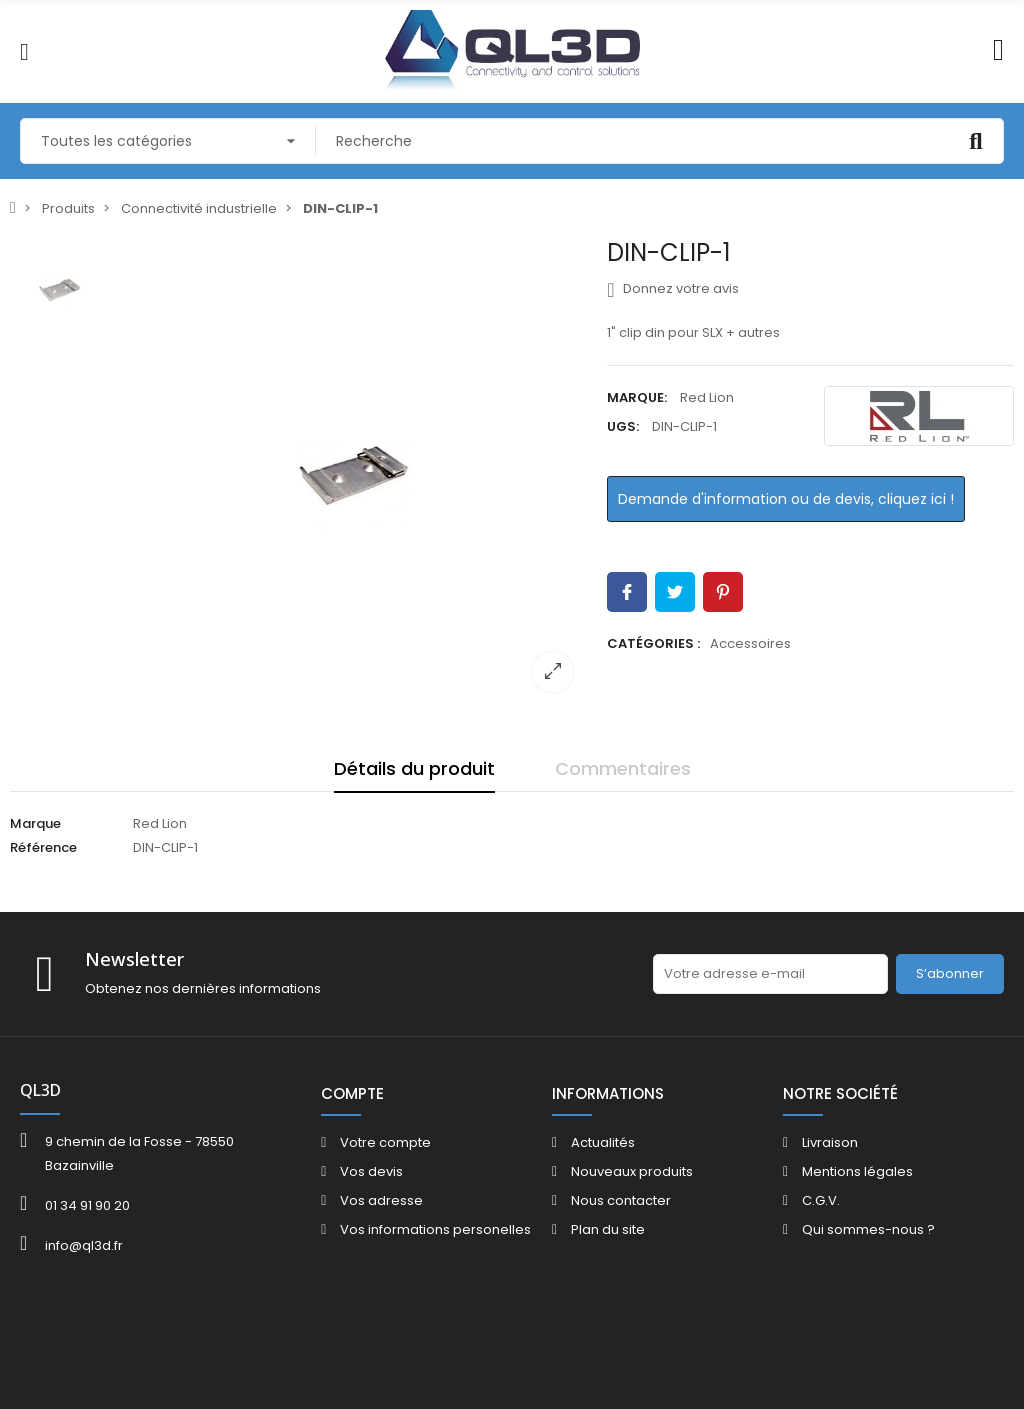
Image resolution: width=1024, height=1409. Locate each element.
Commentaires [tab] (623, 768)
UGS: (623, 426)
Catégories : (653, 643)
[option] (354, 473)
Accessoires (750, 643)
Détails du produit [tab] (414, 768)
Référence (43, 847)
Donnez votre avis (672, 289)
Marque (35, 823)
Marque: (637, 397)
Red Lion (707, 397)
